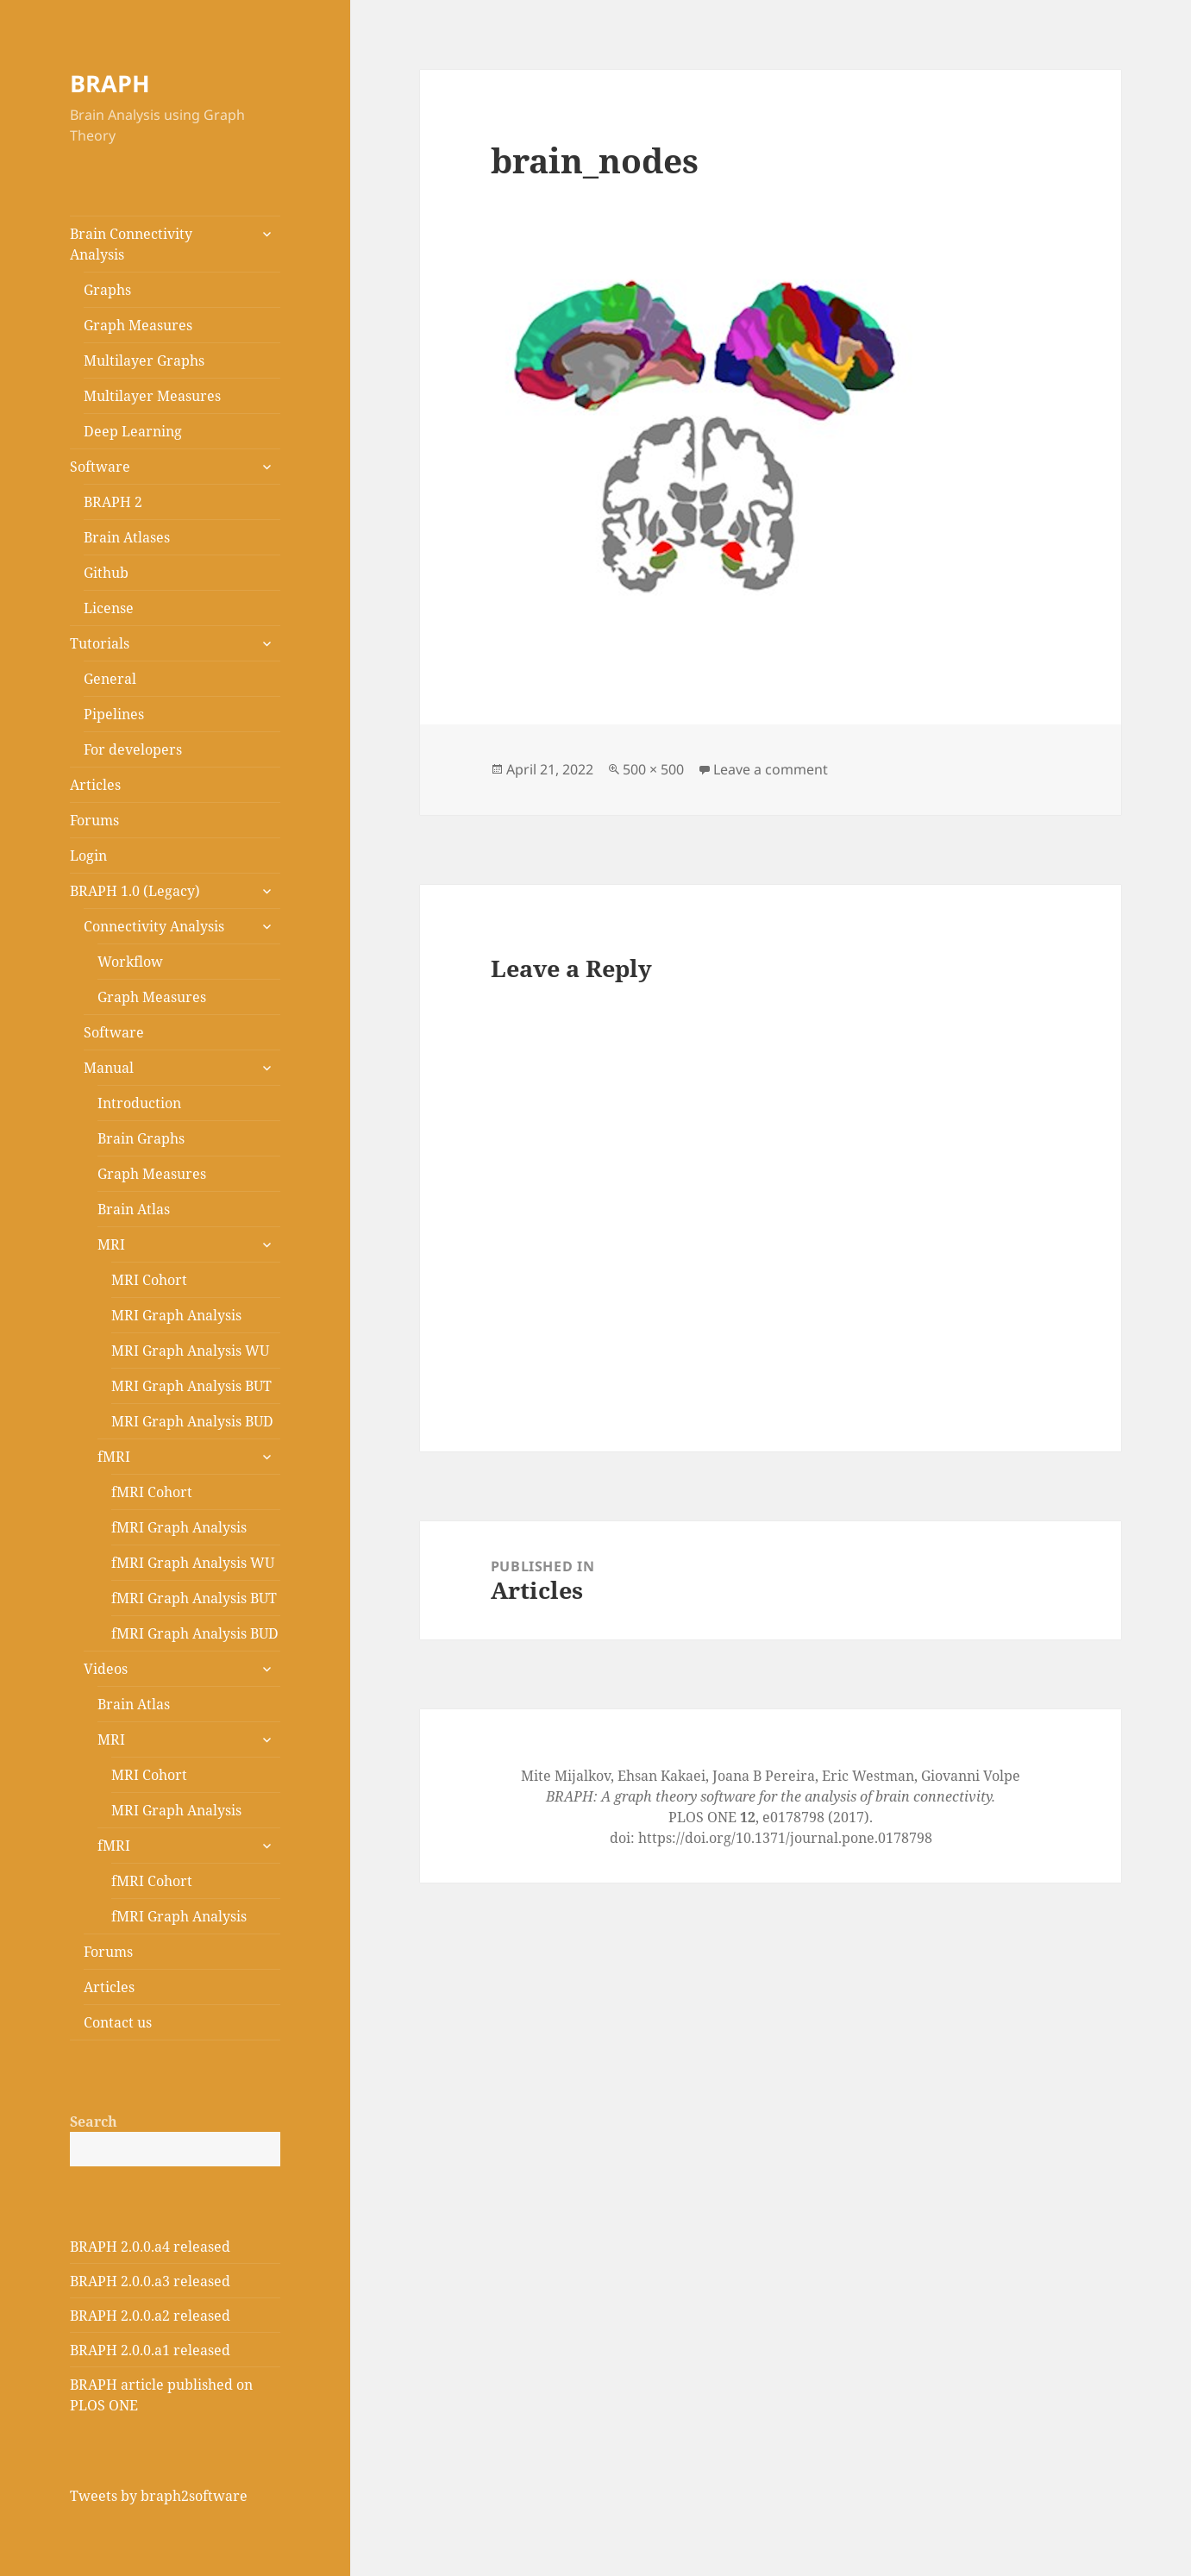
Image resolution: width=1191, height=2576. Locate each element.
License (109, 608)
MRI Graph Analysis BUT (191, 1385)
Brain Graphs (141, 1138)
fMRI (113, 1456)
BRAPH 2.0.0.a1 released (150, 2350)
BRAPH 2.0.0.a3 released (150, 2281)
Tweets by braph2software (159, 2495)
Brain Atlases (127, 537)
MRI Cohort (149, 1279)
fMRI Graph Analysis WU (192, 1562)
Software (100, 466)
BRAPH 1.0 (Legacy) (135, 890)
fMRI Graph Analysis (179, 1527)
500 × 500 (653, 769)
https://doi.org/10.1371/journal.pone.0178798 (785, 1837)
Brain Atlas (133, 1209)
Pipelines (114, 714)
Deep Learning (133, 431)
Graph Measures (138, 325)
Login (88, 855)
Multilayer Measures (152, 395)
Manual (109, 1067)
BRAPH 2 (113, 501)
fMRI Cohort (151, 1491)
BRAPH (110, 83)
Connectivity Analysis (154, 926)
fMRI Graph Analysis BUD (195, 1633)
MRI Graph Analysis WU (190, 1350)
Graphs (107, 289)
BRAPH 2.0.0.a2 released (150, 2315)
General (110, 678)
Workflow (130, 961)
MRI (111, 1244)
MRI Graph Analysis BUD (192, 1421)
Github (106, 572)
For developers (133, 749)
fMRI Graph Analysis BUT (194, 1598)
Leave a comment (770, 769)
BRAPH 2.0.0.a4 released (150, 2246)
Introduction (139, 1103)
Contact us (118, 2022)
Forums (94, 820)
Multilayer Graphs (144, 360)
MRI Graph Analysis (176, 1315)
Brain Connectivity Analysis (131, 244)
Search (93, 2121)
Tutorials (99, 643)
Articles (95, 784)
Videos (106, 1668)
